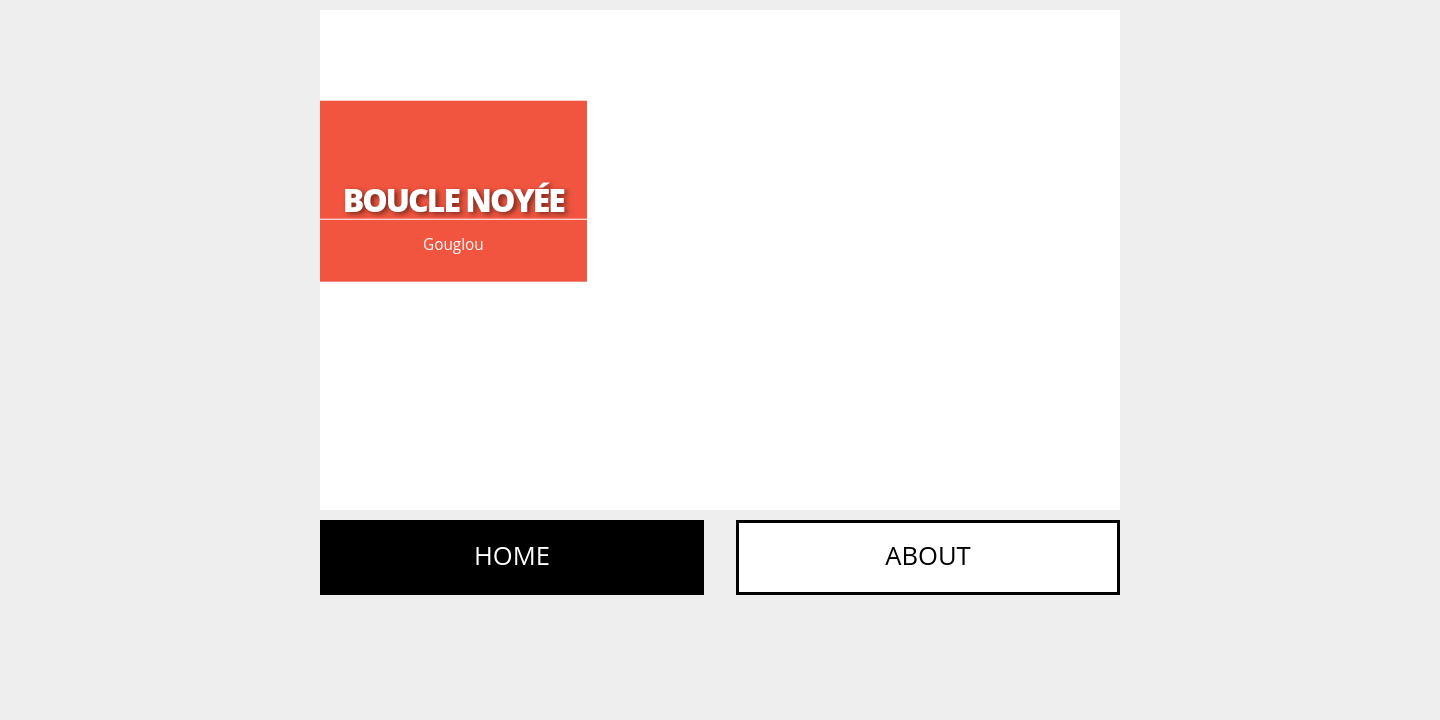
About (927, 555)
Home (512, 555)
